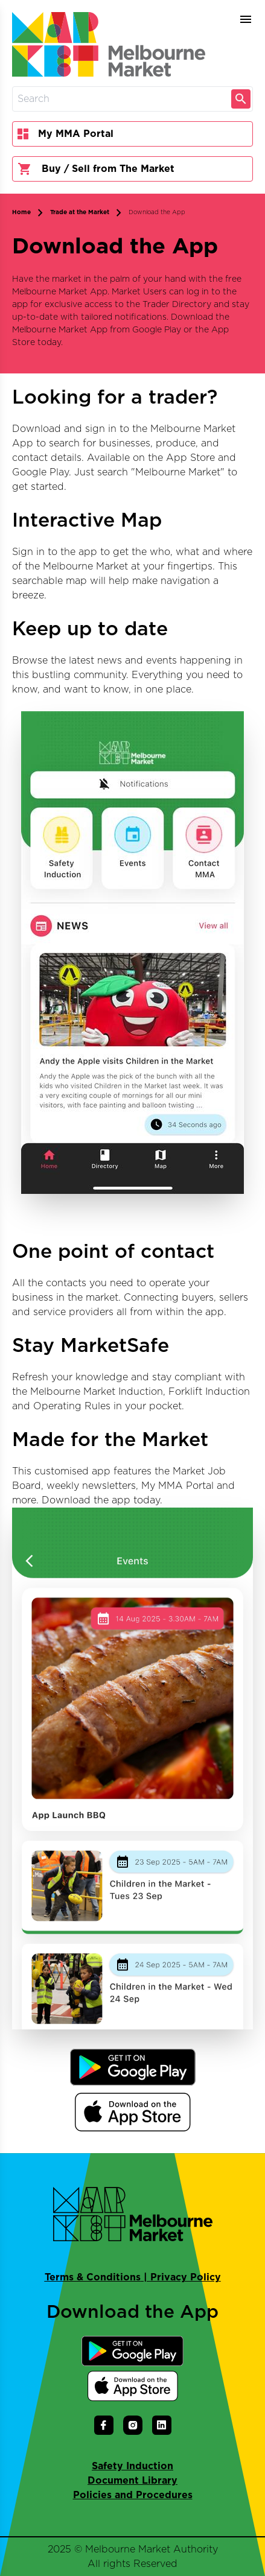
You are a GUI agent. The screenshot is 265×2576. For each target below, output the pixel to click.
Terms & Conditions (93, 2277)
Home (21, 212)
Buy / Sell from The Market (96, 169)
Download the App (157, 212)
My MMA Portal (65, 133)
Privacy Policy (185, 2277)
